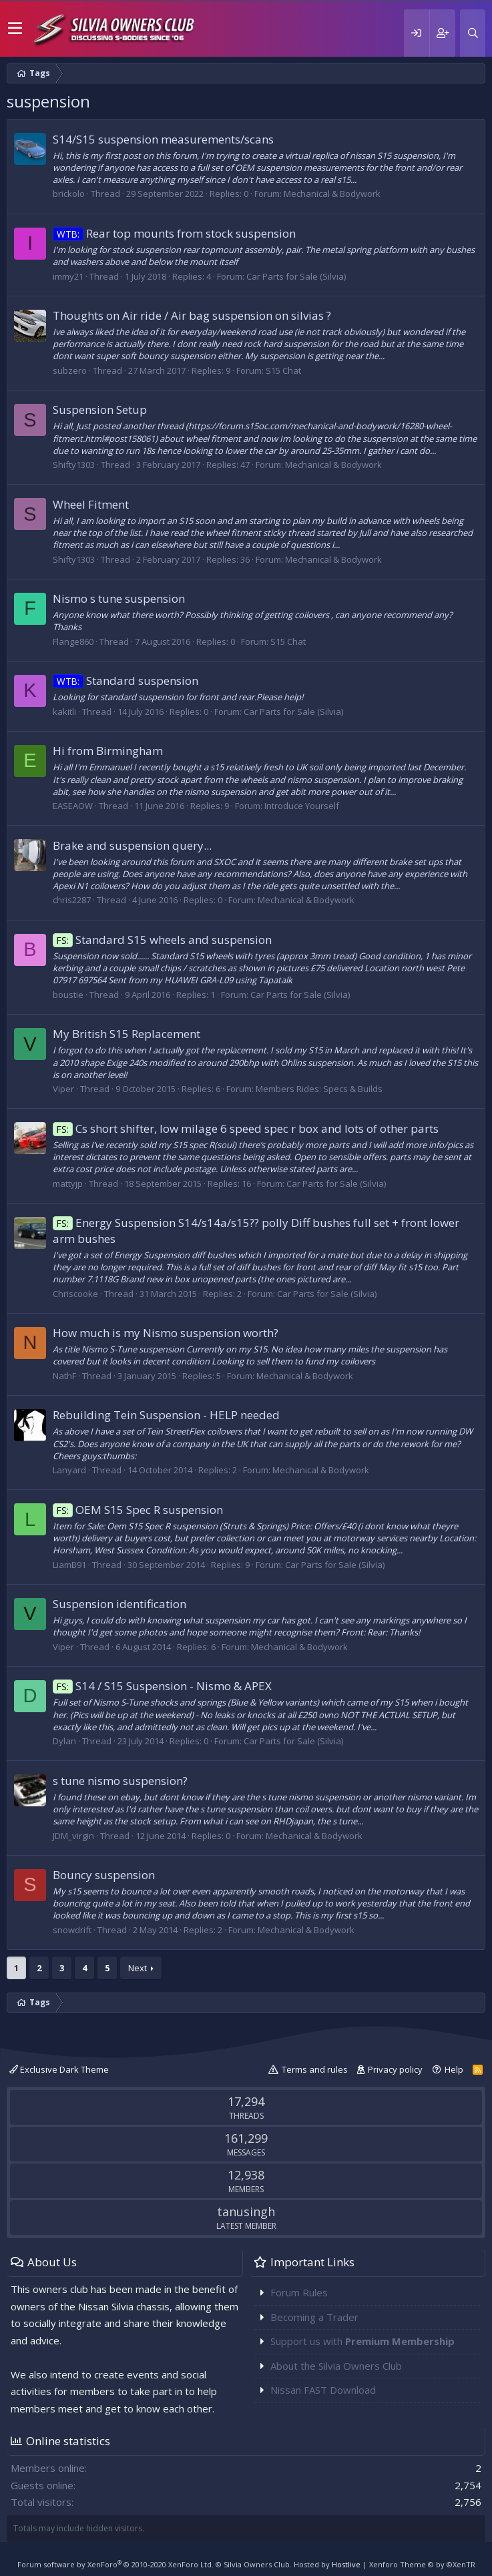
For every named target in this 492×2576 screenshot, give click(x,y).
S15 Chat (283, 370)
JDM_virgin (73, 1836)
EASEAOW (73, 806)
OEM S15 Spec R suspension (138, 1509)
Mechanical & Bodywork (332, 194)
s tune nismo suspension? (120, 1780)
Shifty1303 (74, 465)
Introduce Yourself (301, 806)
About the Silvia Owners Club (336, 2365)
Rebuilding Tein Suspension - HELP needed (166, 1415)
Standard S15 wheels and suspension (162, 939)
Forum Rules (299, 2292)
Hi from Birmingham (108, 750)
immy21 (68, 276)
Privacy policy (395, 2069)
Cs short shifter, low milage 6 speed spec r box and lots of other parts (246, 1128)
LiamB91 (69, 1565)
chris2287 (72, 900)
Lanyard (69, 1470)
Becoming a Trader (314, 2317)
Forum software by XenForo (115, 2564)
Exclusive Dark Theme (59, 2069)
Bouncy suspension (104, 1874)
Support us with (362, 2341)
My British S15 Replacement (126, 1033)
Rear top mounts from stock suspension (174, 233)
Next (137, 1968)
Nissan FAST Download (323, 2389)
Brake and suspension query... (132, 845)
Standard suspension (125, 680)
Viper (63, 1089)
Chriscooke (75, 1294)
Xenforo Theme (422, 2564)
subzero (70, 370)
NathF (64, 1376)
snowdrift (72, 1930)
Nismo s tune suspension (119, 598)
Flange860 (73, 641)
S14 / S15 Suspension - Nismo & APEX (162, 1686)
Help (454, 2069)
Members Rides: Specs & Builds (319, 1089)
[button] (15, 29)
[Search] (472, 33)
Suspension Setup (100, 409)
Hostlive (346, 2564)
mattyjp (68, 1184)
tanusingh (246, 2212)
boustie (68, 995)
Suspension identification (119, 1603)
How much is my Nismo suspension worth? (165, 1332)
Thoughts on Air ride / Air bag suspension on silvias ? (192, 315)
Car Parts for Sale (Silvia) (296, 276)
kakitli (64, 712)
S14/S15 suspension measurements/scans (163, 139)
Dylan (64, 1741)
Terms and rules (315, 2069)
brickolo (69, 194)
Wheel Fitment (91, 504)
